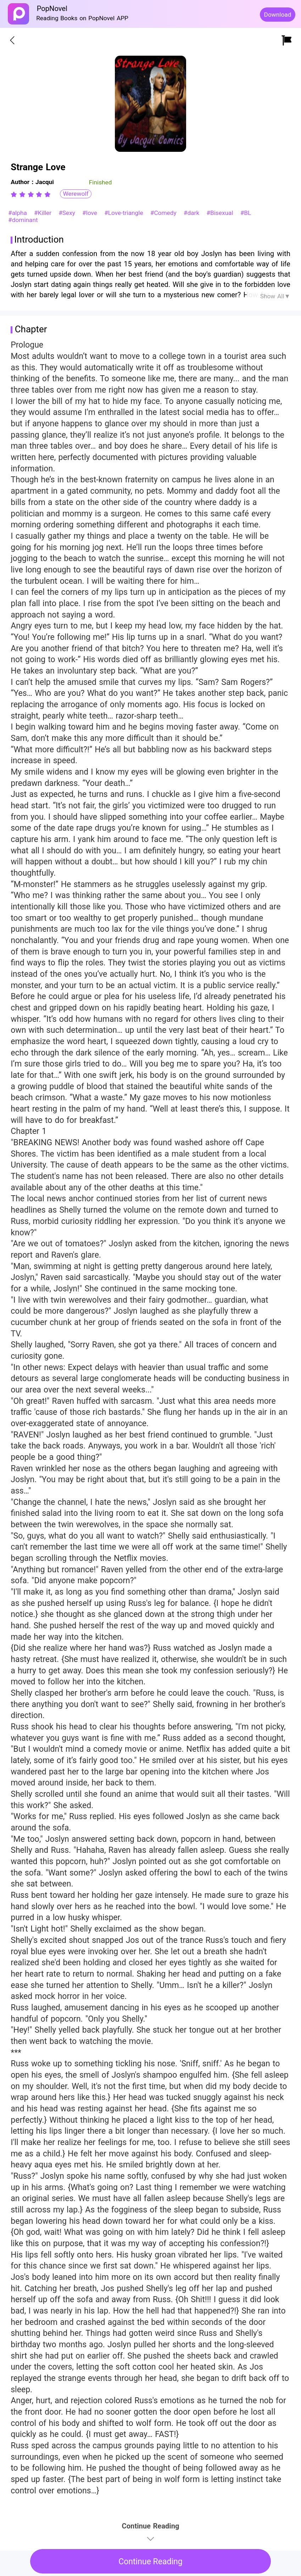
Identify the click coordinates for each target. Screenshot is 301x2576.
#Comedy (164, 212)
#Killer (44, 212)
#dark (192, 212)
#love (90, 212)
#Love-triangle (124, 212)
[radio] (15, 194)
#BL (245, 212)
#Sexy (67, 212)
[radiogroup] (31, 194)
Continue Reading (150, 2561)
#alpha (18, 212)
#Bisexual (220, 212)
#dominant (23, 219)
